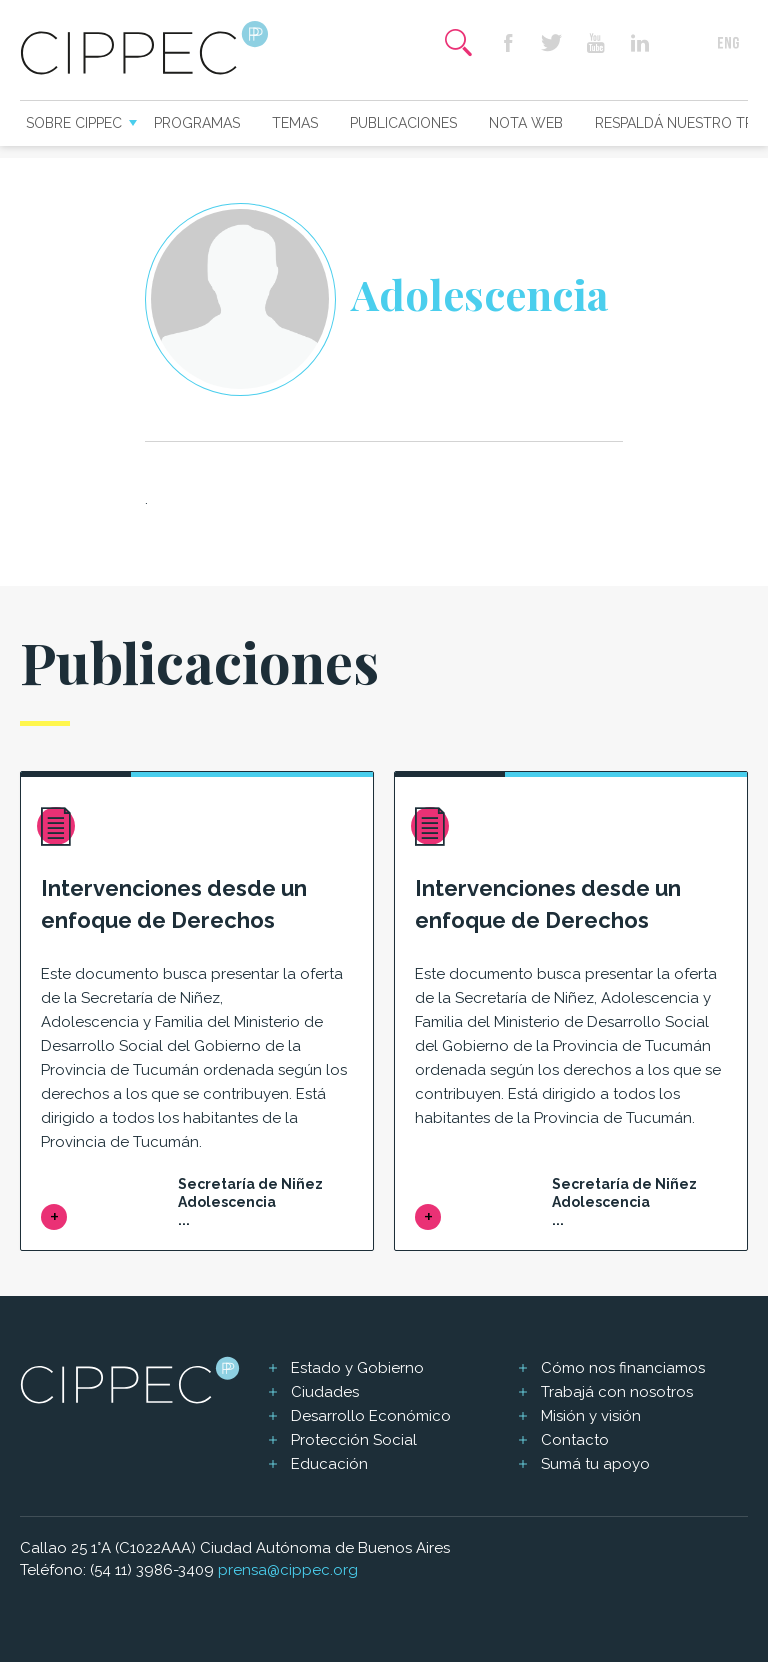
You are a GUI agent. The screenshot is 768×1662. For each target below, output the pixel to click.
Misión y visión (591, 1416)
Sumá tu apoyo (595, 1464)
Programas (197, 123)
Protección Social (354, 1440)
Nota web (526, 123)
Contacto (575, 1440)
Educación (329, 1464)
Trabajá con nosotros (617, 1392)
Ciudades (325, 1392)
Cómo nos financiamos (623, 1368)
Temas (295, 123)
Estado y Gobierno (357, 1368)
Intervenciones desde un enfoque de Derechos (174, 904)
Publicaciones (403, 123)
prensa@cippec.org (288, 1570)
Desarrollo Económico (371, 1416)
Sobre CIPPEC (74, 123)
